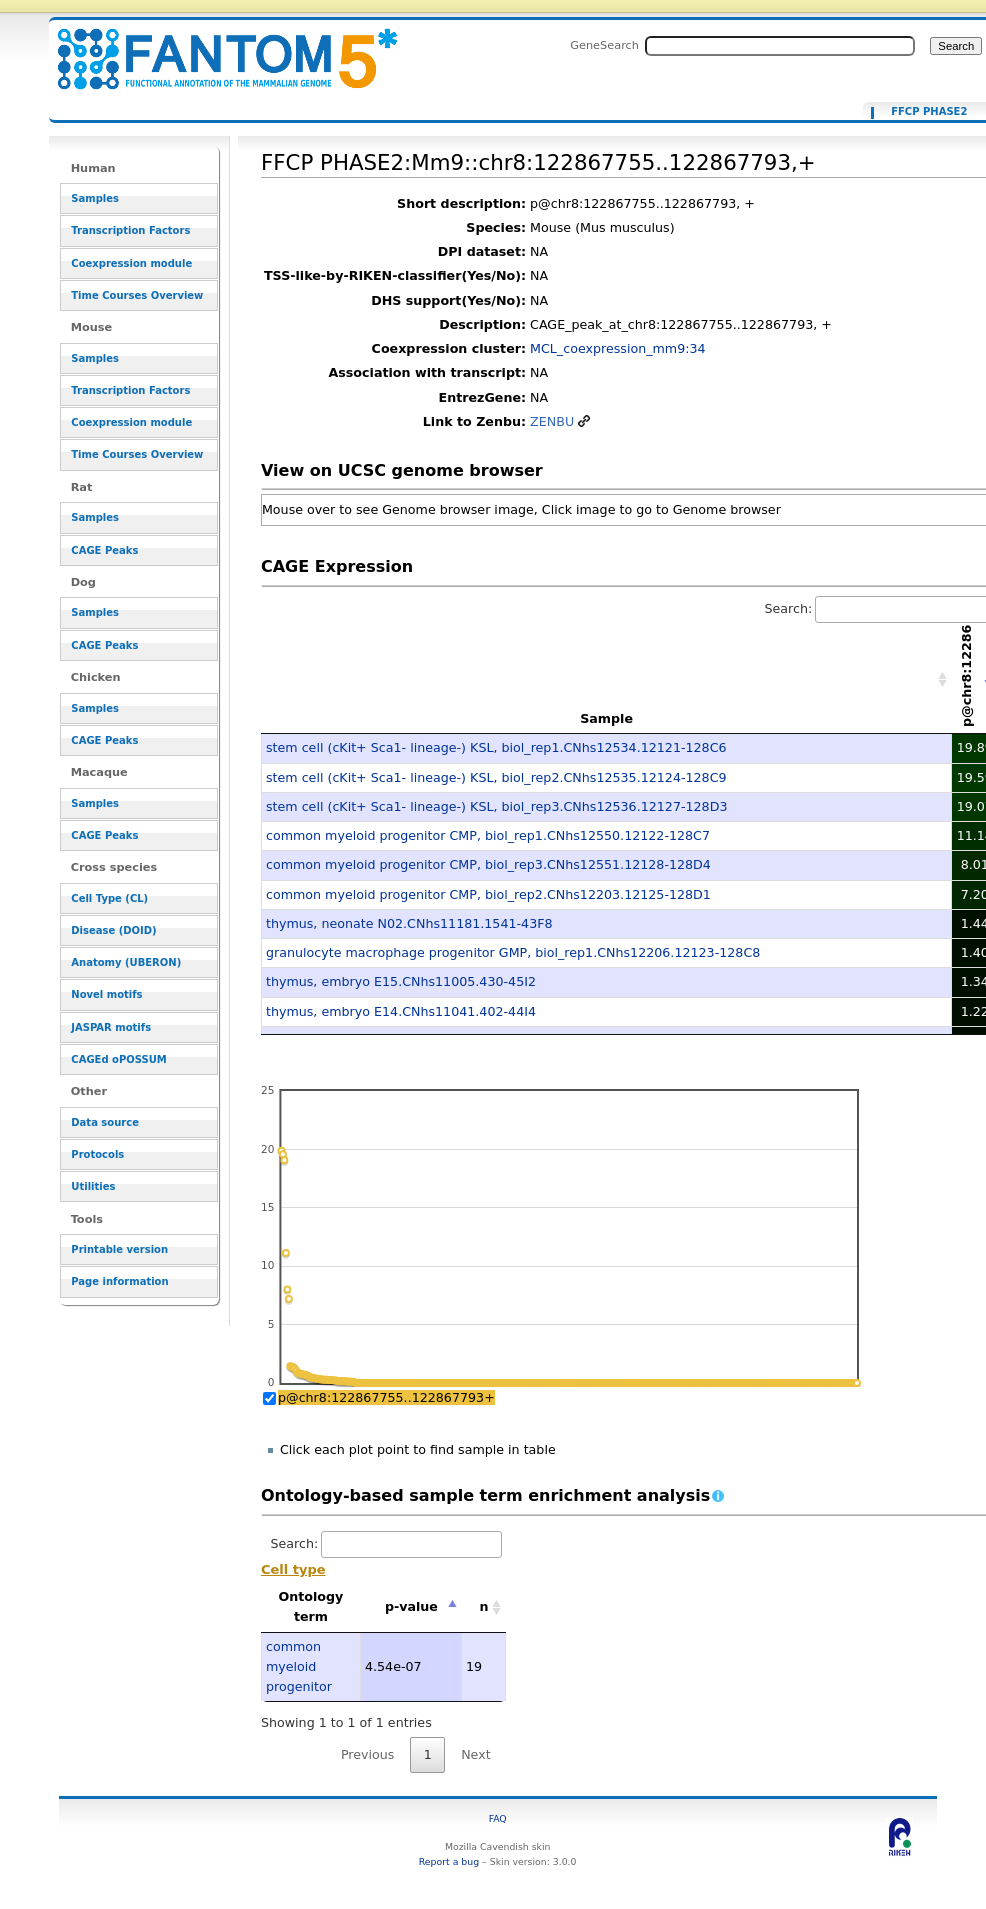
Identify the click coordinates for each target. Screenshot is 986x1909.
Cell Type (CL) (109, 898)
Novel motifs (106, 994)
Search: (387, 1543)
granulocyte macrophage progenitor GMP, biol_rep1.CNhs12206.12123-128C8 (513, 952)
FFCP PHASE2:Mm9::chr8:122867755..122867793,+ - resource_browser (215, 47)
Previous (368, 1754)
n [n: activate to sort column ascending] (483, 1606)
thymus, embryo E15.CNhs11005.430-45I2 (401, 981)
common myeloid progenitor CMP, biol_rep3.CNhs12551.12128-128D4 (488, 864)
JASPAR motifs (111, 1027)
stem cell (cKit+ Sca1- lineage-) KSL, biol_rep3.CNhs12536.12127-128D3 (497, 806)
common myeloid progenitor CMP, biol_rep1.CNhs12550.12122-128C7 (488, 835)
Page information (119, 1281)
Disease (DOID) (113, 930)
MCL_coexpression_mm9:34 (618, 348)
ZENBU (552, 421)
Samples (95, 198)
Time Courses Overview (137, 295)
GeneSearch (604, 45)
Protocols (97, 1154)
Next (475, 1754)
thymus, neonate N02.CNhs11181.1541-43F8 (409, 923)
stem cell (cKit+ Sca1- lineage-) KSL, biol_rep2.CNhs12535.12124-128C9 (496, 777)
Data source (105, 1122)
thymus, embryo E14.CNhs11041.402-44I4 (401, 1011)
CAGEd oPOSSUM (118, 1059)
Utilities (93, 1186)
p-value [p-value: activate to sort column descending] (411, 1606)
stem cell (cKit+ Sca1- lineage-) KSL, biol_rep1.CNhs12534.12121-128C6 (496, 747)
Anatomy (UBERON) (126, 962)
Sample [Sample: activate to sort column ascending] (606, 718)
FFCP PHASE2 (929, 112)
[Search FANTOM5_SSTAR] (780, 46)
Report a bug (449, 1861)
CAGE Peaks (104, 550)
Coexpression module (131, 263)
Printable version (119, 1249)
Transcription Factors (130, 230)
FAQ (498, 1818)
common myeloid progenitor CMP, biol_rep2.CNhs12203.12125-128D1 (488, 894)
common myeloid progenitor (299, 1667)
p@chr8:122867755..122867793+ (386, 1397)
